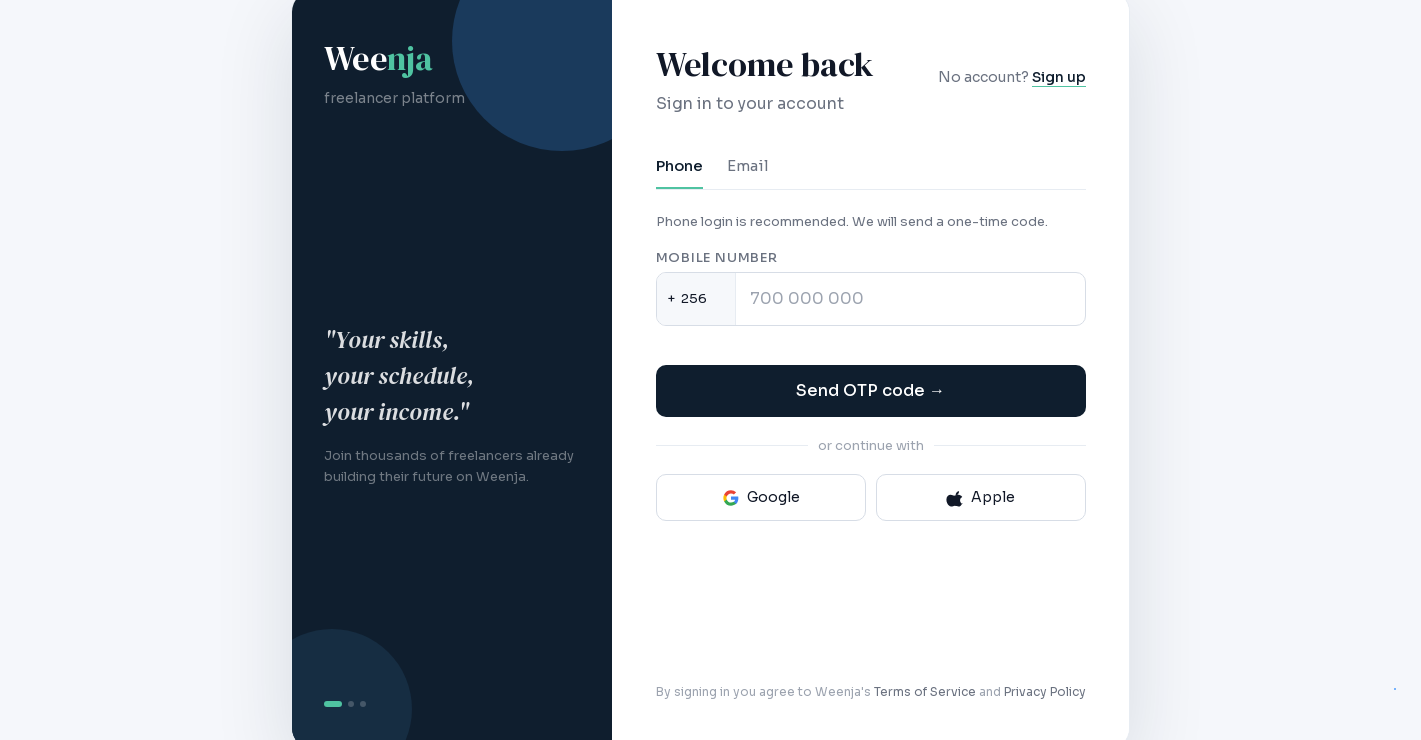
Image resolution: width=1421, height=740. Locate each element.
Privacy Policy (1045, 691)
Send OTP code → (870, 390)
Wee (378, 58)
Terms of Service (925, 691)
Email (748, 165)
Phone (679, 165)
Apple (980, 497)
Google (761, 497)
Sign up (1059, 77)
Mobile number (717, 257)
